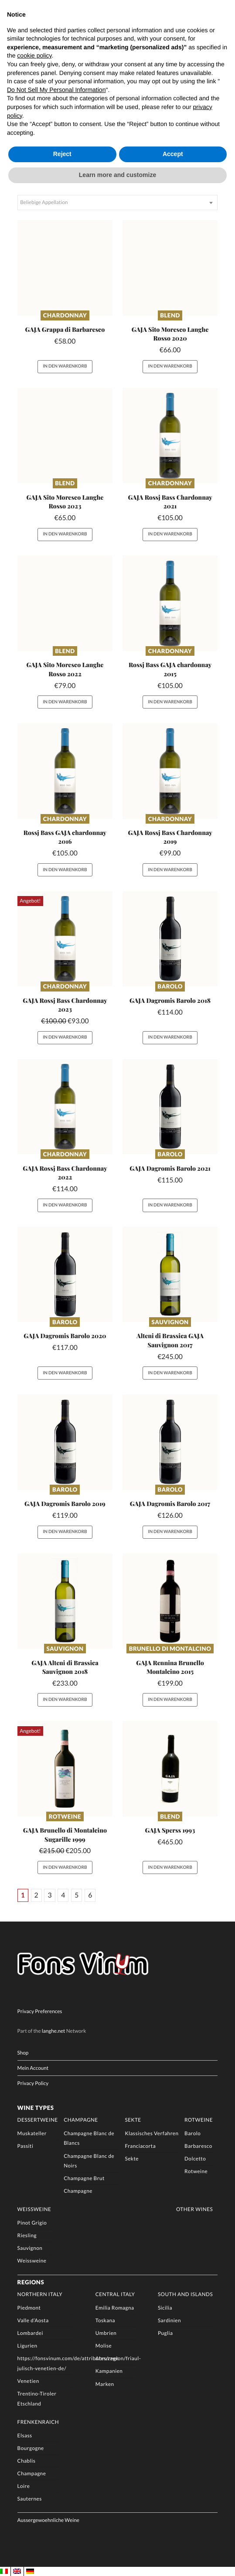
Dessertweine (37, 2119)
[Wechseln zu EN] (17, 2571)
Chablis (26, 2460)
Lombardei (30, 2333)
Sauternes (29, 2498)
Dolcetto (195, 2158)
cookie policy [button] (34, 55)
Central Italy (115, 2294)
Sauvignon (169, 1322)
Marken (104, 2384)
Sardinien (169, 2320)
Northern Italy (40, 2294)
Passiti (25, 2146)
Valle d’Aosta (33, 2320)
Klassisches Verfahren (151, 2133)
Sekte (133, 2119)
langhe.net (53, 2030)
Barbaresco (198, 2146)
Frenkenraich (38, 2422)
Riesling (27, 2235)
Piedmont (29, 2307)
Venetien (28, 2381)
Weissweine (34, 2209)
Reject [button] (62, 153)
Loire (23, 2486)
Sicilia (165, 2307)
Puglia (165, 2333)
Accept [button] (173, 153)
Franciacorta (140, 2146)
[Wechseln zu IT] (4, 2571)
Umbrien (106, 2333)
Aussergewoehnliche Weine (48, 2520)
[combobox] (117, 203)
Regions (30, 2281)
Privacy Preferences (39, 2011)
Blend (170, 315)
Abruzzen (107, 2358)
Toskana (105, 2320)
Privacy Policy (33, 2083)
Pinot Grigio (32, 2222)
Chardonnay (65, 315)
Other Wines (194, 2209)
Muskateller (32, 2133)
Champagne (81, 2119)
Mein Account (33, 2068)
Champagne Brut (84, 2178)
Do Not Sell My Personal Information (56, 89)
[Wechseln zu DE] (30, 2571)
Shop (23, 2053)
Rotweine (65, 1816)
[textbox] (117, 203)
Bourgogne (30, 2448)
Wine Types (35, 2107)
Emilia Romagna (114, 2307)
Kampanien (109, 2371)
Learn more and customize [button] (117, 174)
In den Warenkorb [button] (65, 366)
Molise (103, 2346)
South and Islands (185, 2294)
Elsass (24, 2435)
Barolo (170, 986)
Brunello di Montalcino (170, 1648)
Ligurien (27, 2346)
